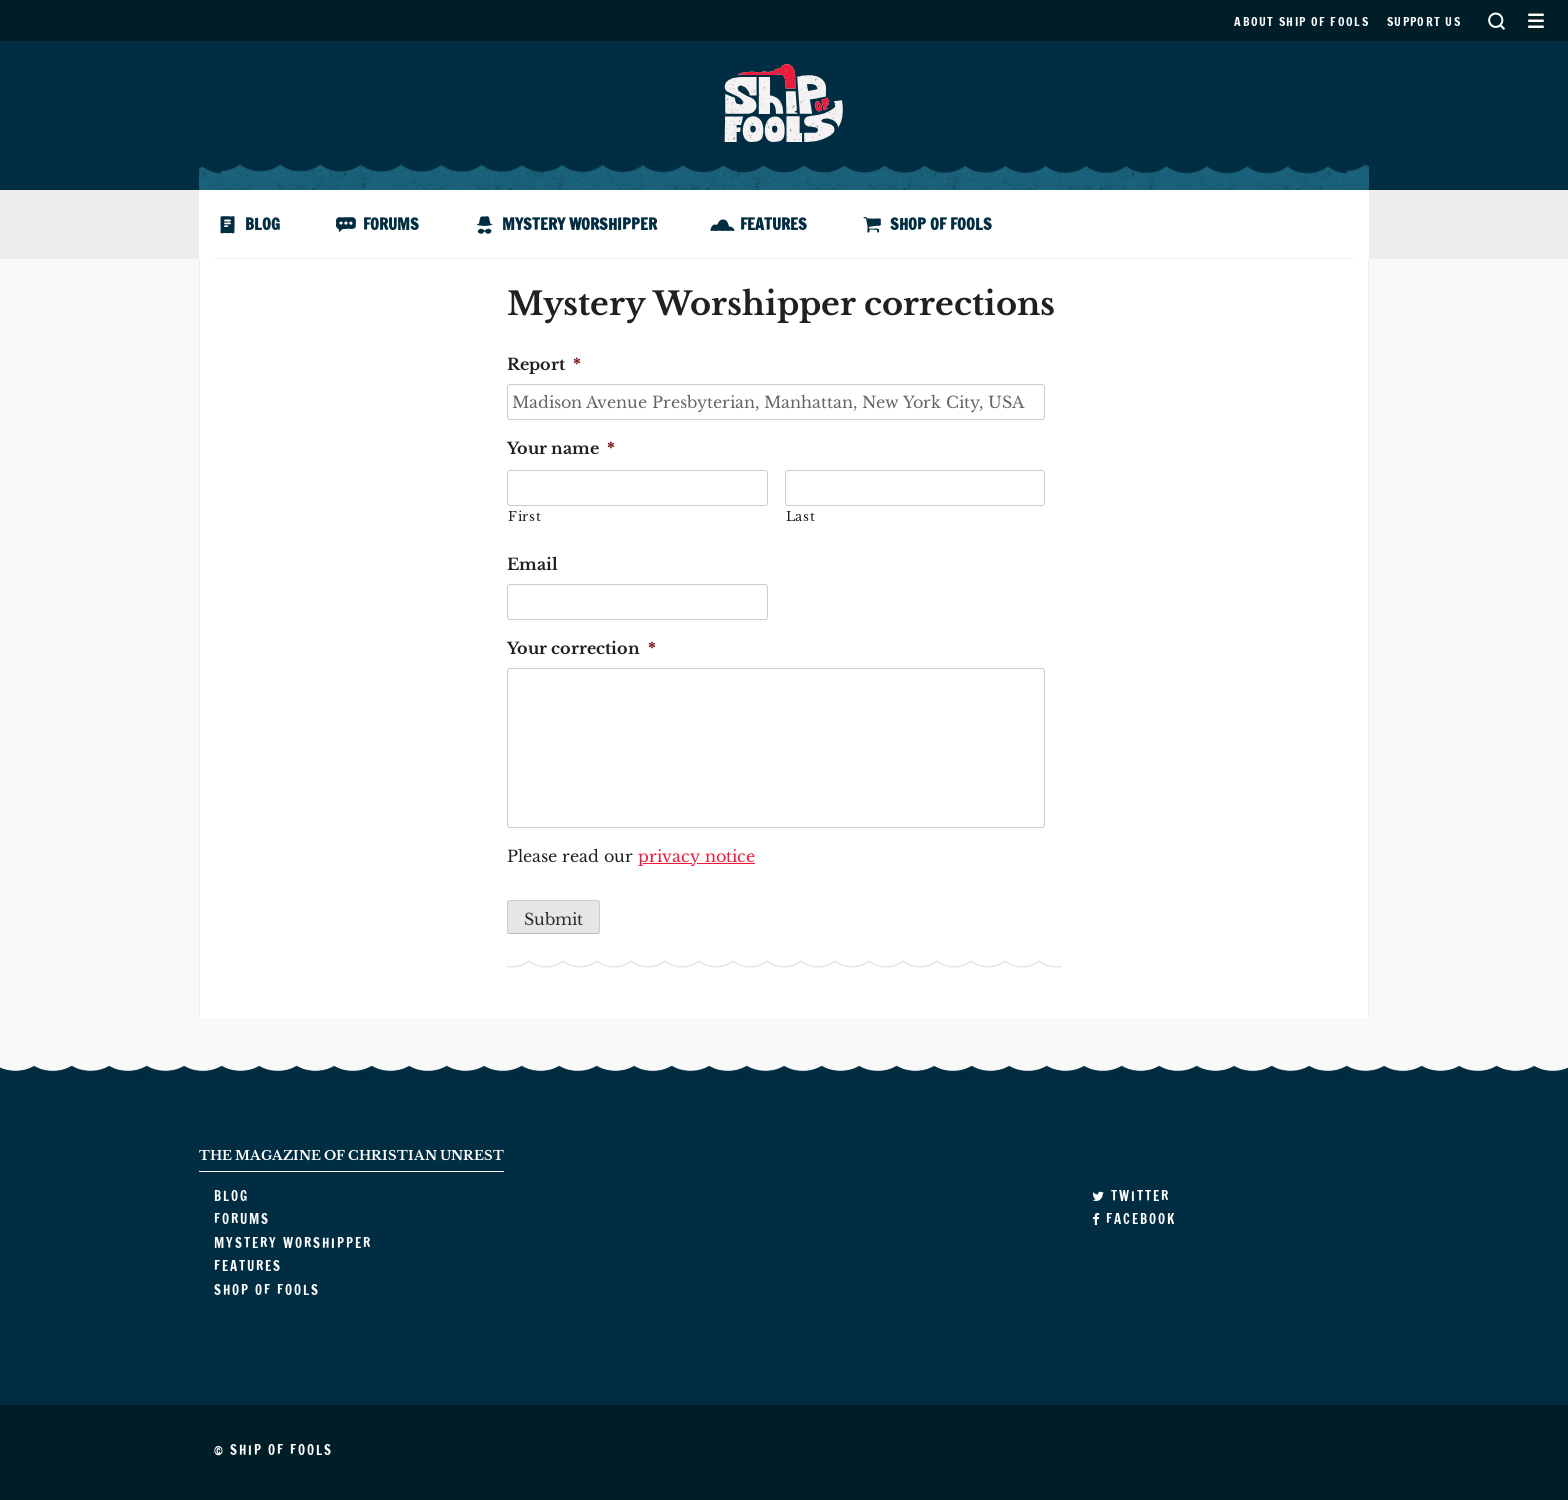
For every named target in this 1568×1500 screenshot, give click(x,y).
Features (773, 224)
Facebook (1134, 1219)
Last (801, 516)
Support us (1424, 21)
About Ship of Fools (1301, 21)
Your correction (581, 648)
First (524, 516)
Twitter (1131, 1196)
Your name (561, 448)
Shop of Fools (941, 224)
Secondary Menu (1535, 20)
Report (544, 364)
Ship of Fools (784, 101)
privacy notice (696, 856)
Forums (391, 224)
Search (1496, 20)
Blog (262, 224)
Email (532, 564)
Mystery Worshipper (579, 224)
